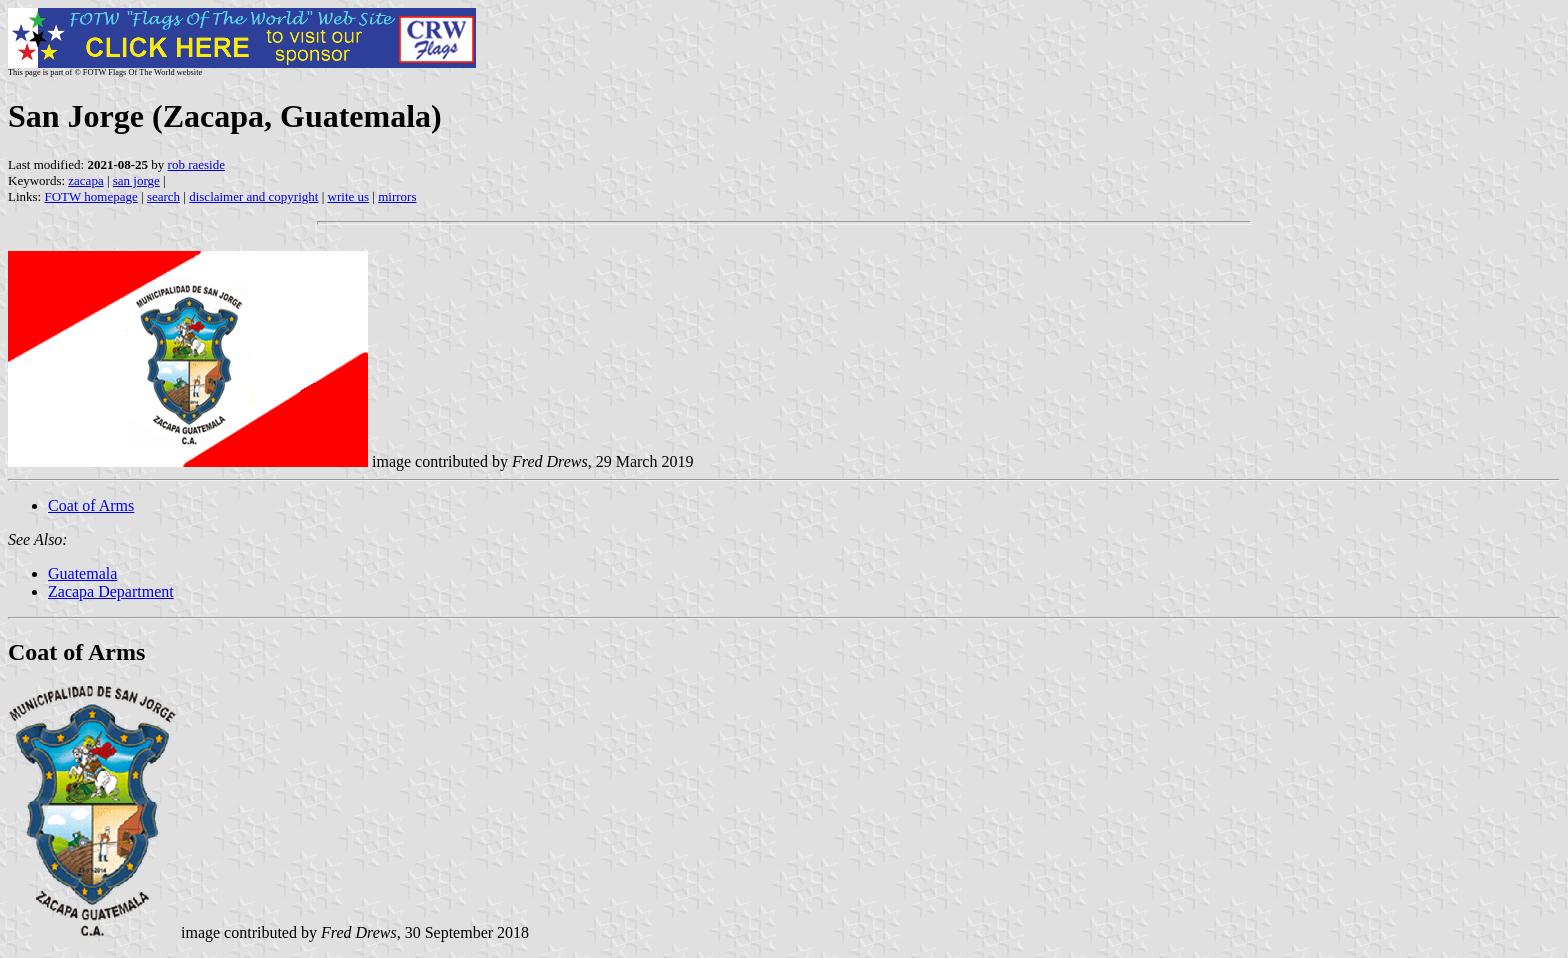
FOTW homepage (90, 196)
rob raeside (196, 164)
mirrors (397, 196)
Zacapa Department (111, 591)
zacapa (85, 180)
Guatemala (82, 573)
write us (349, 196)
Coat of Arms (91, 505)
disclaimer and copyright (253, 196)
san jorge (136, 180)
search (163, 196)
